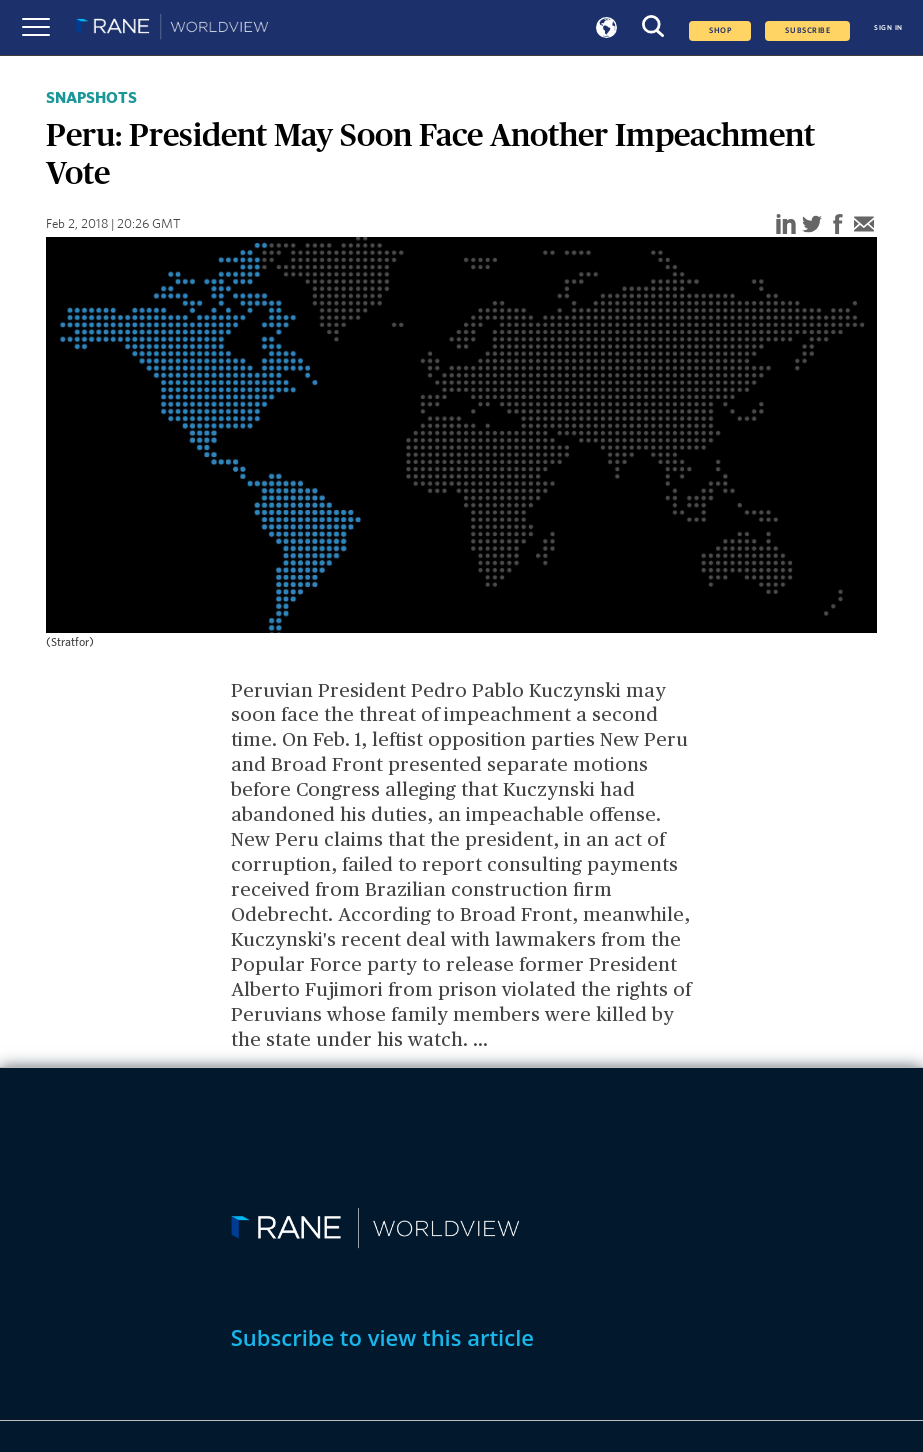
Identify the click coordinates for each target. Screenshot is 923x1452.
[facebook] (838, 225)
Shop (720, 31)
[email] (864, 225)
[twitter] (812, 225)
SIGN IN (888, 27)
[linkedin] (786, 225)
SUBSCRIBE (807, 31)
